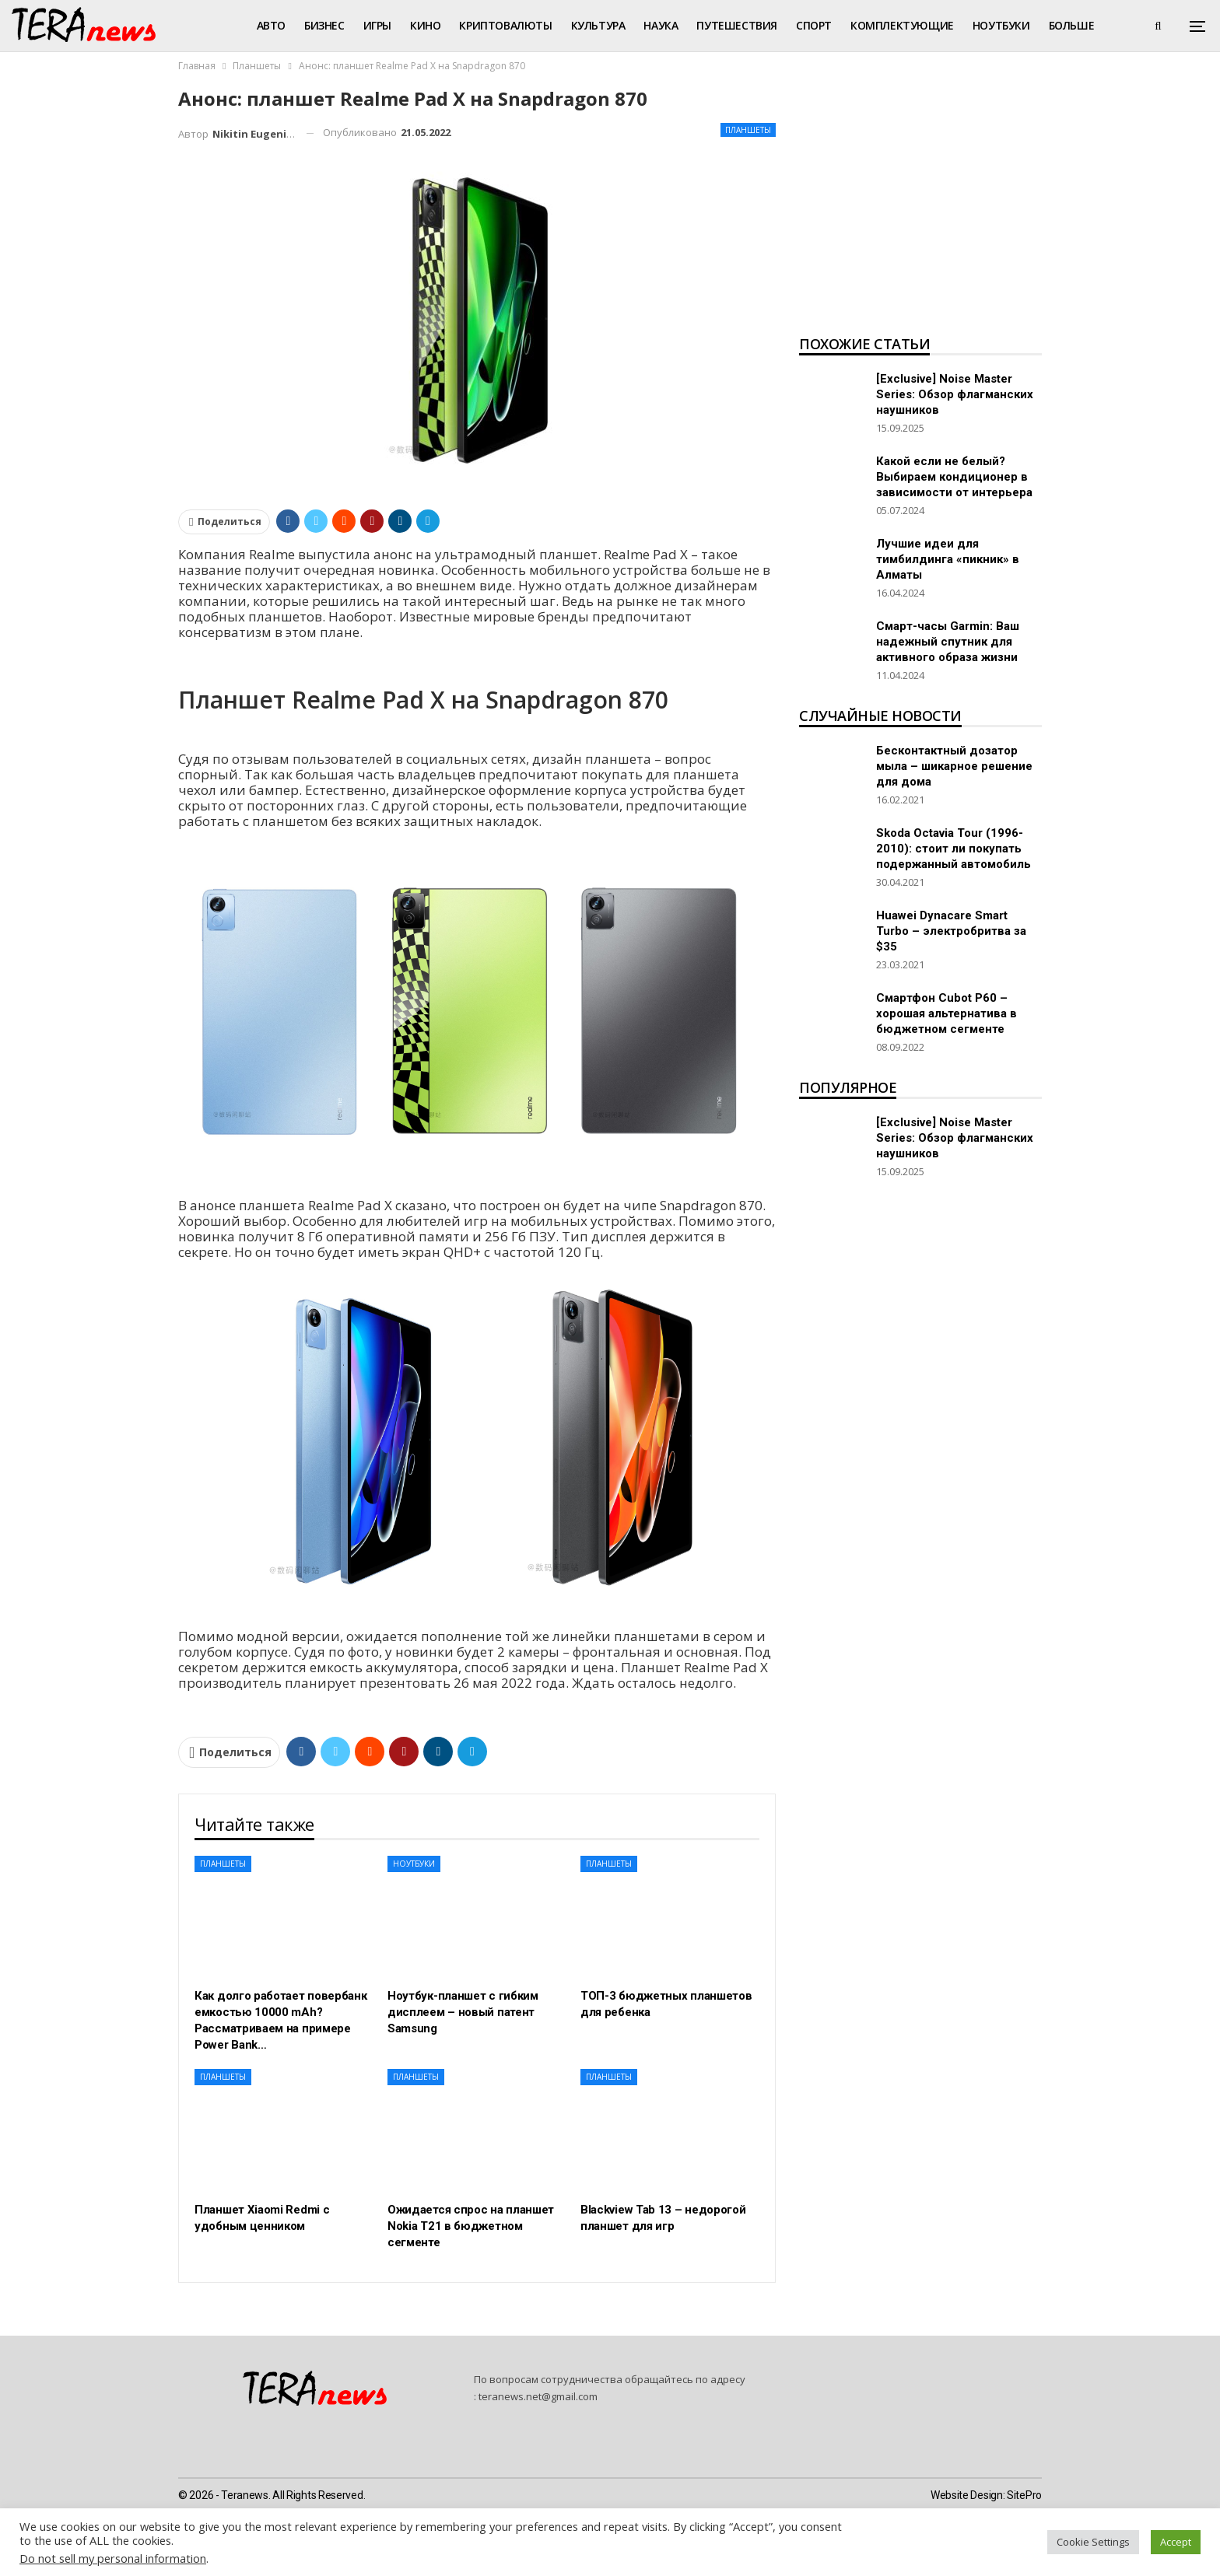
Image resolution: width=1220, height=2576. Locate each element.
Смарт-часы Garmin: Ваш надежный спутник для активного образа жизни (947, 641)
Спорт (814, 25)
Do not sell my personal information (112, 2558)
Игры (377, 25)
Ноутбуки (1001, 25)
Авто (271, 25)
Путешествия (736, 25)
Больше (1072, 25)
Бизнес (324, 25)
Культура (598, 25)
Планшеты (748, 129)
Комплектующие (902, 25)
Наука (660, 25)
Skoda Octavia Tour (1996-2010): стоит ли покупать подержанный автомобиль (953, 848)
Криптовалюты (505, 25)
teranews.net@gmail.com (538, 2396)
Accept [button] (1175, 2542)
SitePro (1024, 2495)
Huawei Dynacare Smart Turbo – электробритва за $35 (951, 931)
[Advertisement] (920, 207)
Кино (425, 25)
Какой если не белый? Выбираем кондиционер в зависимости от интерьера (954, 476)
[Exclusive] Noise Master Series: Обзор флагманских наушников (954, 394)
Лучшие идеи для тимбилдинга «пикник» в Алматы (947, 559)
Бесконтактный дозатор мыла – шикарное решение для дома (954, 766)
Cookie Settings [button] (1093, 2542)
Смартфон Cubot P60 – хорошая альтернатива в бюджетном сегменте (946, 1013)
